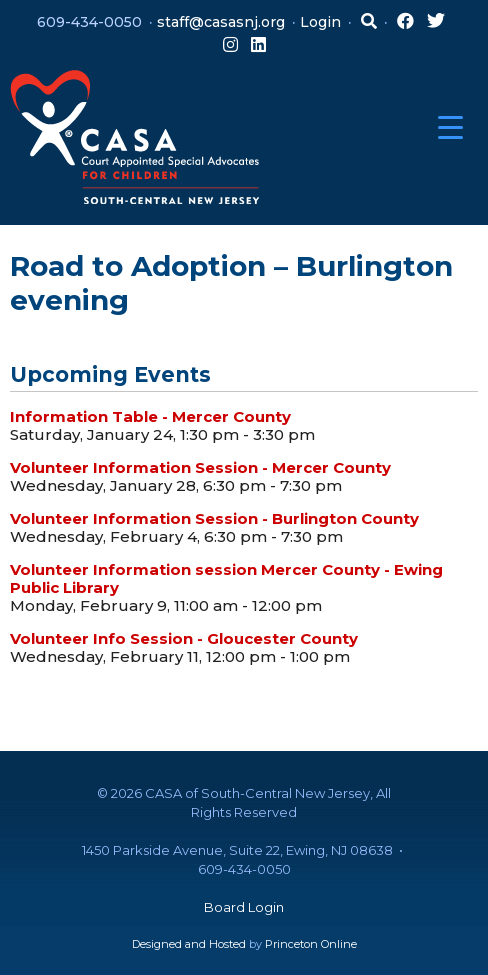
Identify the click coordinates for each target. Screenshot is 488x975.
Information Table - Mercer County (150, 416)
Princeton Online (311, 944)
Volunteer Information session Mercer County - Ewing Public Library (226, 578)
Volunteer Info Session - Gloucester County (184, 638)
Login (320, 22)
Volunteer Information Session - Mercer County (200, 467)
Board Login (244, 907)
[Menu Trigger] (450, 127)
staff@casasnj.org (221, 22)
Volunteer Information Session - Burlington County (214, 518)
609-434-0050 (89, 22)
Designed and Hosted (189, 944)
